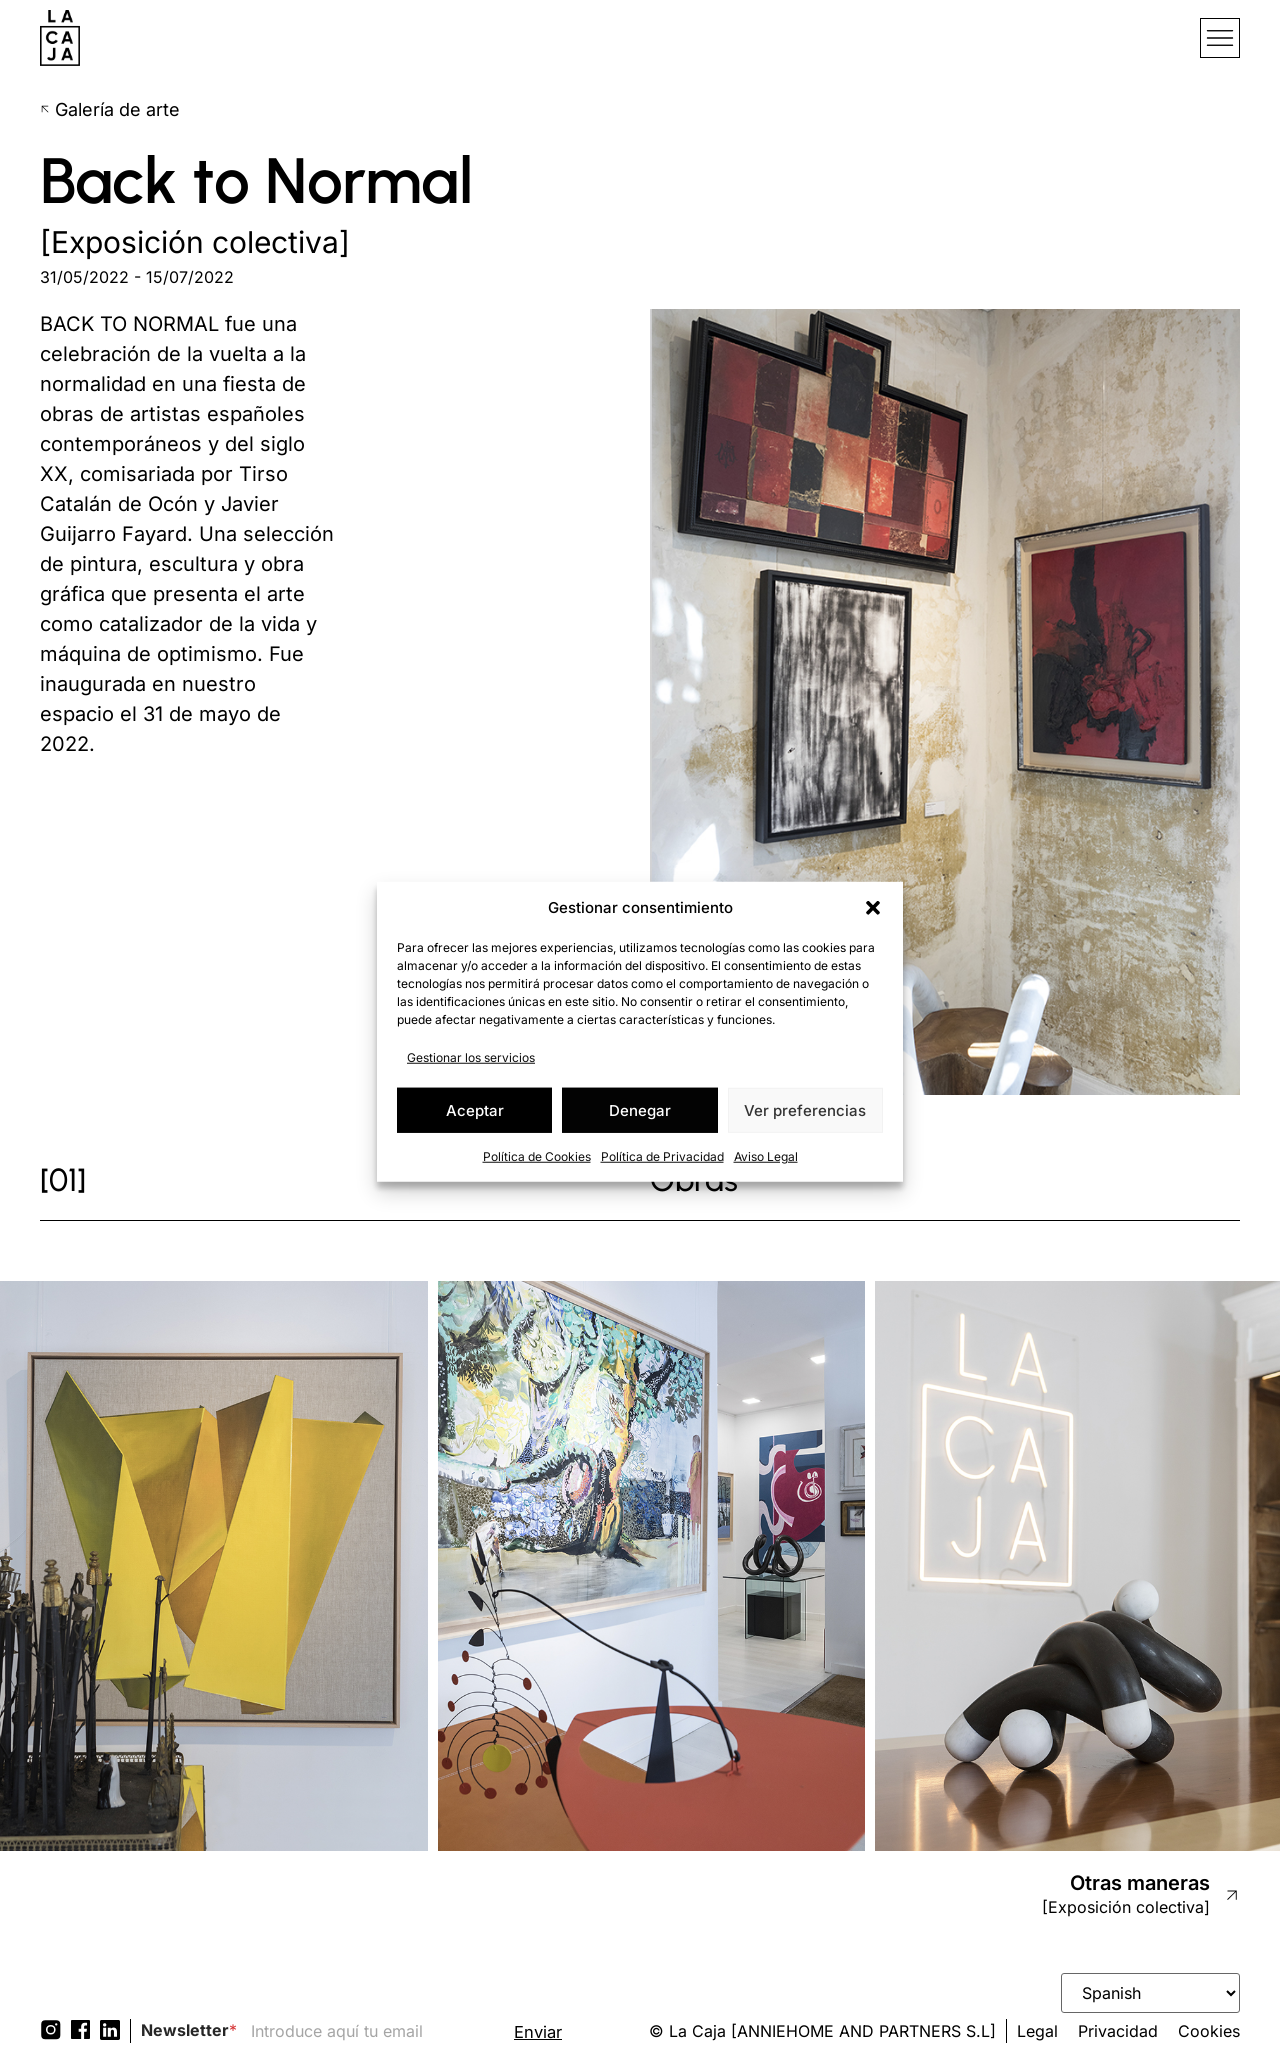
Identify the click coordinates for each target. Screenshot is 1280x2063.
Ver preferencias (805, 1109)
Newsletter (189, 2030)
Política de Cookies (537, 1156)
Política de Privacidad (662, 1156)
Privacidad (1118, 2031)
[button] (873, 908)
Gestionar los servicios (471, 1057)
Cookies (1209, 2031)
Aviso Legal (766, 1156)
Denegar (640, 1109)
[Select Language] (1150, 1993)
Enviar (539, 2032)
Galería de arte (110, 109)
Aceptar (475, 1109)
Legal (1037, 2031)
